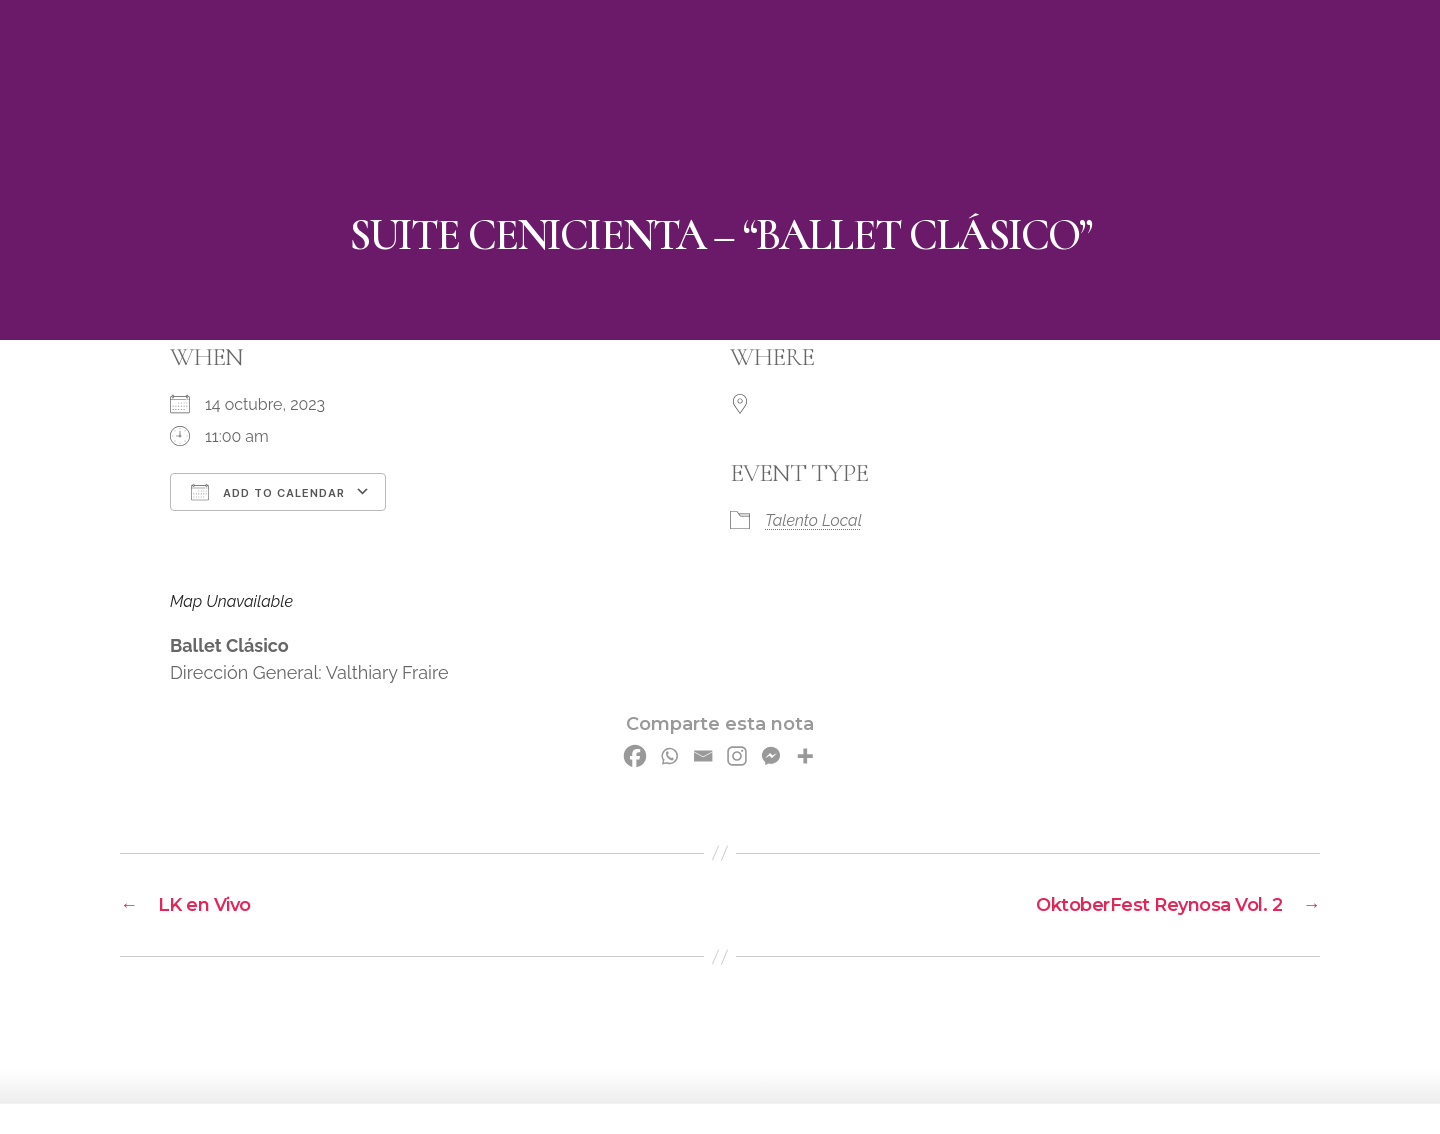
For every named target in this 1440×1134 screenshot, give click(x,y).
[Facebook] (635, 756)
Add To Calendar (268, 492)
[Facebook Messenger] (771, 756)
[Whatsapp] (669, 756)
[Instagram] (737, 756)
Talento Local (813, 520)
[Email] (703, 756)
